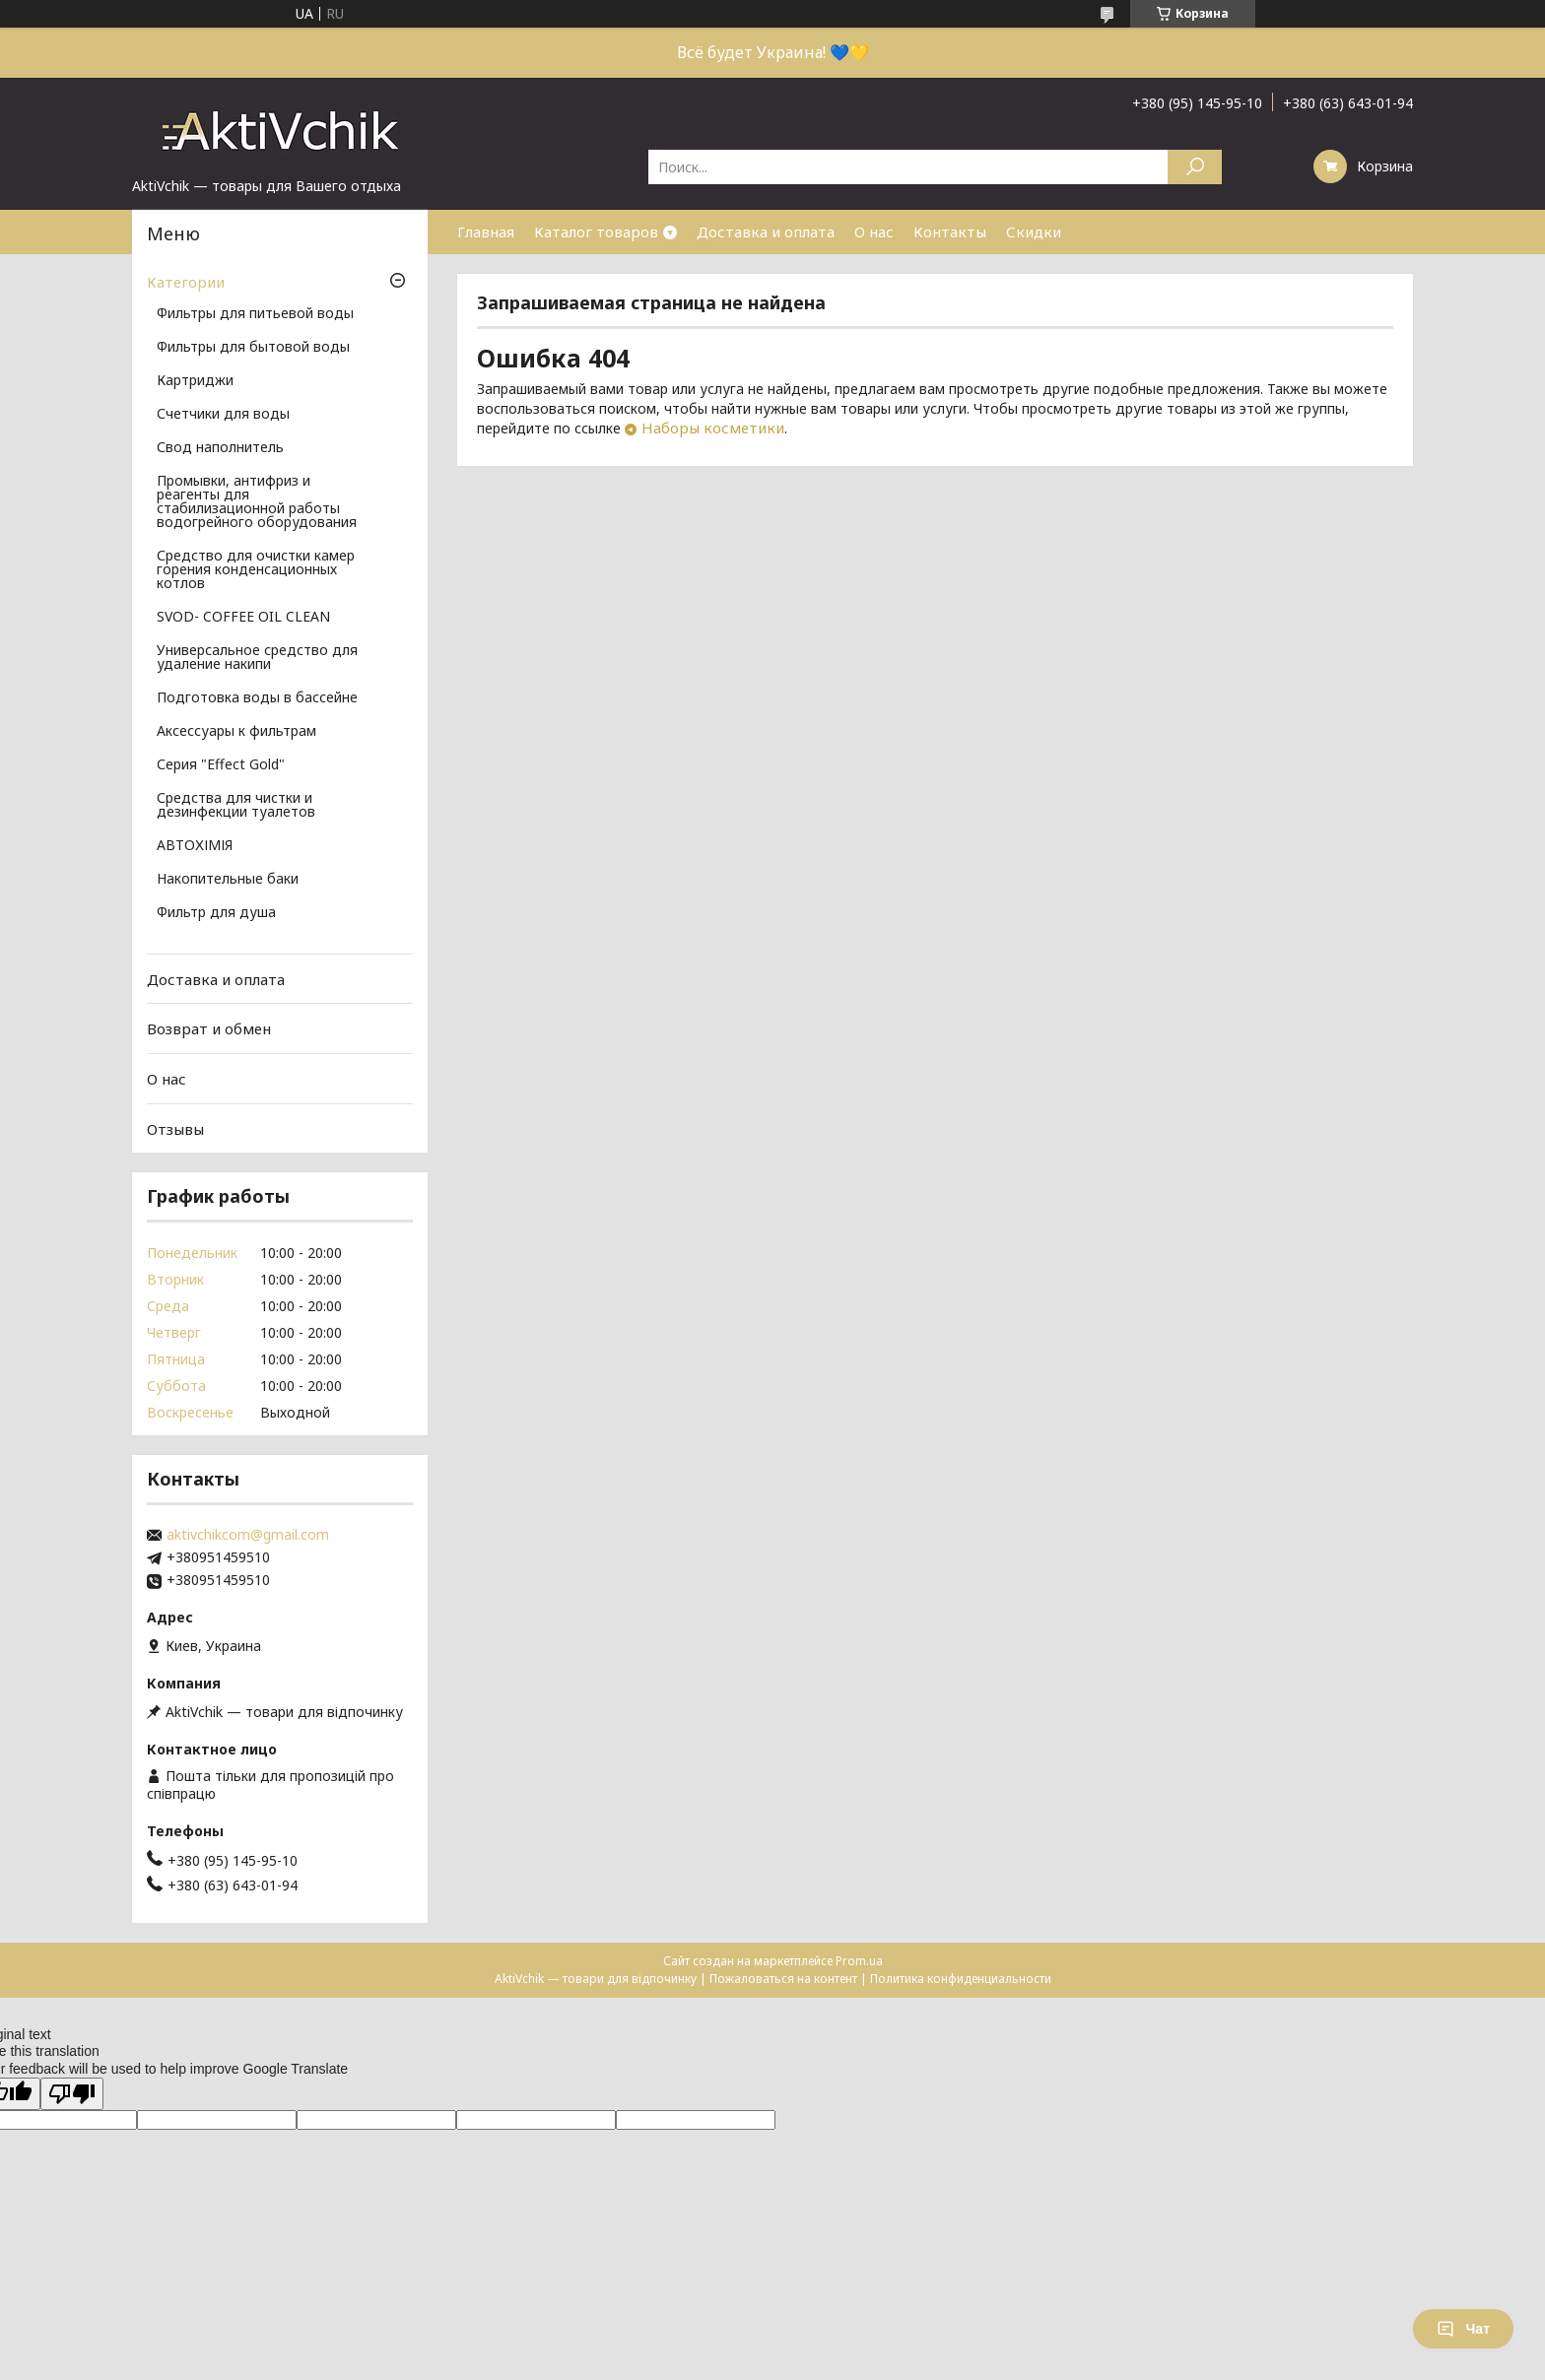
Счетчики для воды (223, 415)
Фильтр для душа (216, 913)
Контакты (949, 231)
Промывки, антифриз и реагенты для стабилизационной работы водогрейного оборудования (257, 502)
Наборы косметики (712, 427)
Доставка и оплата (766, 231)
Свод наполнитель (220, 448)
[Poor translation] (71, 2094)
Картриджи (195, 381)
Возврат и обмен (209, 1028)
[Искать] (1195, 167)
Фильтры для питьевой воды (255, 314)
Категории (186, 282)
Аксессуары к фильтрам (236, 732)
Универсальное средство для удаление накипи (257, 658)
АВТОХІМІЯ (195, 846)
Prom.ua (859, 1960)
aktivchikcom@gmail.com (248, 1535)
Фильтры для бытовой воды (253, 348)
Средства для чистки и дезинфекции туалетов (236, 806)
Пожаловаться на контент (783, 1978)
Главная (485, 231)
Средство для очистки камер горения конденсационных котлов (256, 570)
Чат (1463, 2329)
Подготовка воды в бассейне (257, 698)
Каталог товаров (596, 231)
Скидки (1033, 231)
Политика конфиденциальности (960, 1978)
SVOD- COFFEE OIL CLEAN (243, 618)
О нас (874, 231)
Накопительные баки (228, 880)
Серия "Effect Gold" (221, 765)
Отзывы (175, 1128)
